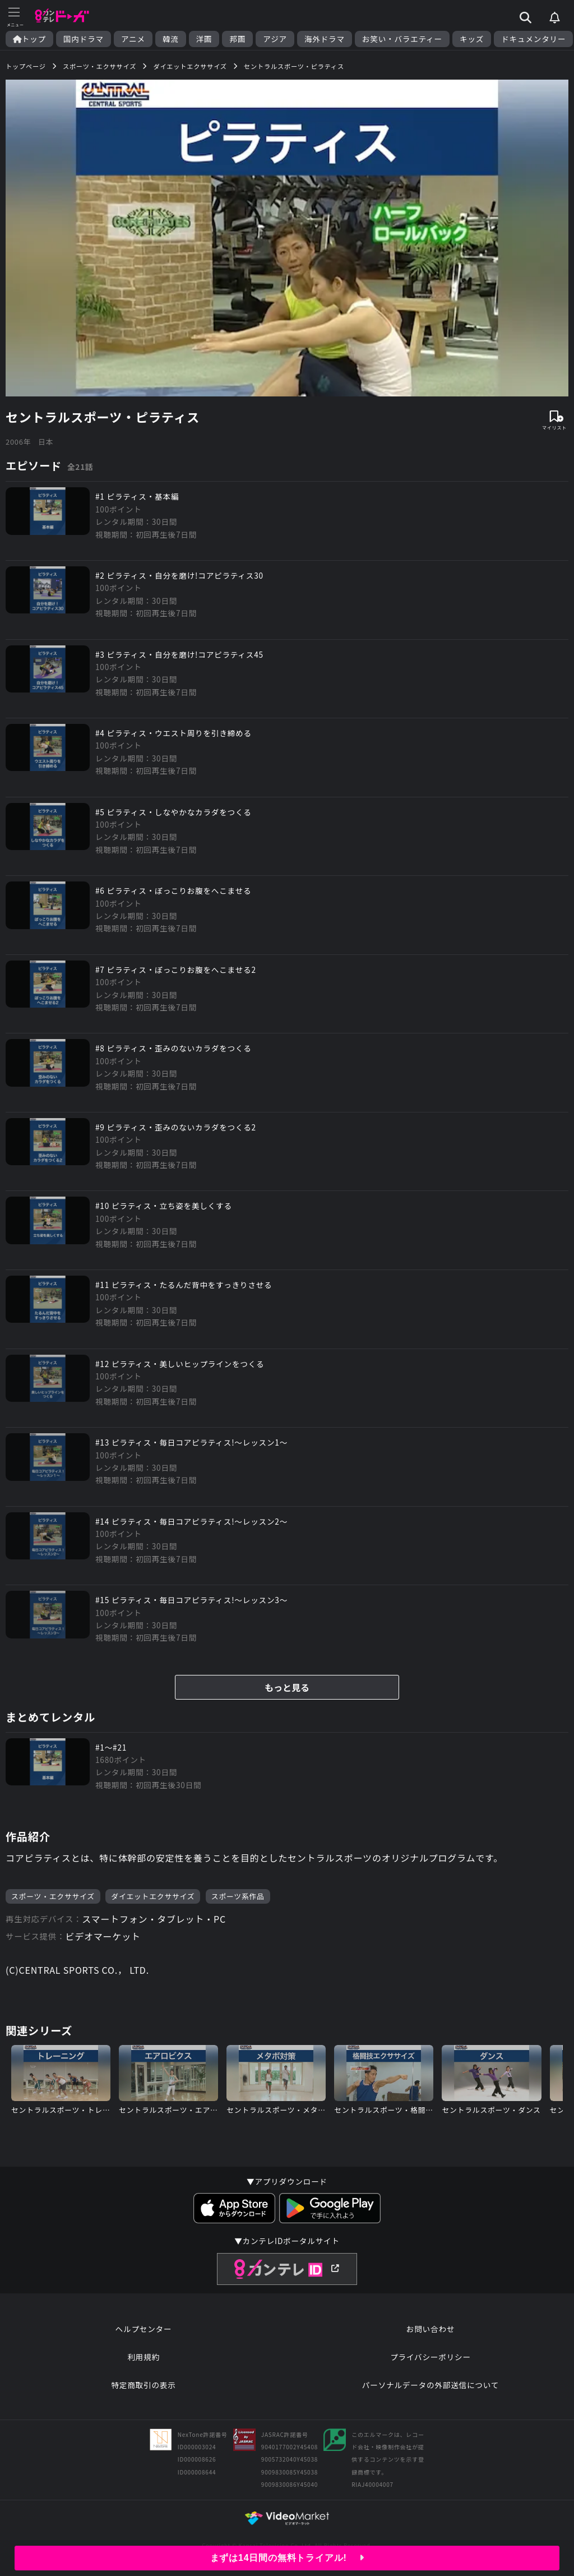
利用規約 (143, 2356)
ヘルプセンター (143, 2328)
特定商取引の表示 (143, 2384)
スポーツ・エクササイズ (53, 1896)
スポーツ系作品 (238, 1896)
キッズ (472, 39)
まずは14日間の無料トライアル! (287, 2558)
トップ (29, 39)
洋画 (204, 39)
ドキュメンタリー (533, 39)
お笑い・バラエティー (402, 39)
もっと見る (287, 1687)
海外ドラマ (324, 39)
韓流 (171, 39)
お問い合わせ (430, 2328)
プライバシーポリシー (430, 2356)
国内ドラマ (83, 39)
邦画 (237, 39)
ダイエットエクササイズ (153, 1896)
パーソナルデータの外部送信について (430, 2384)
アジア (275, 39)
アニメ (133, 39)
